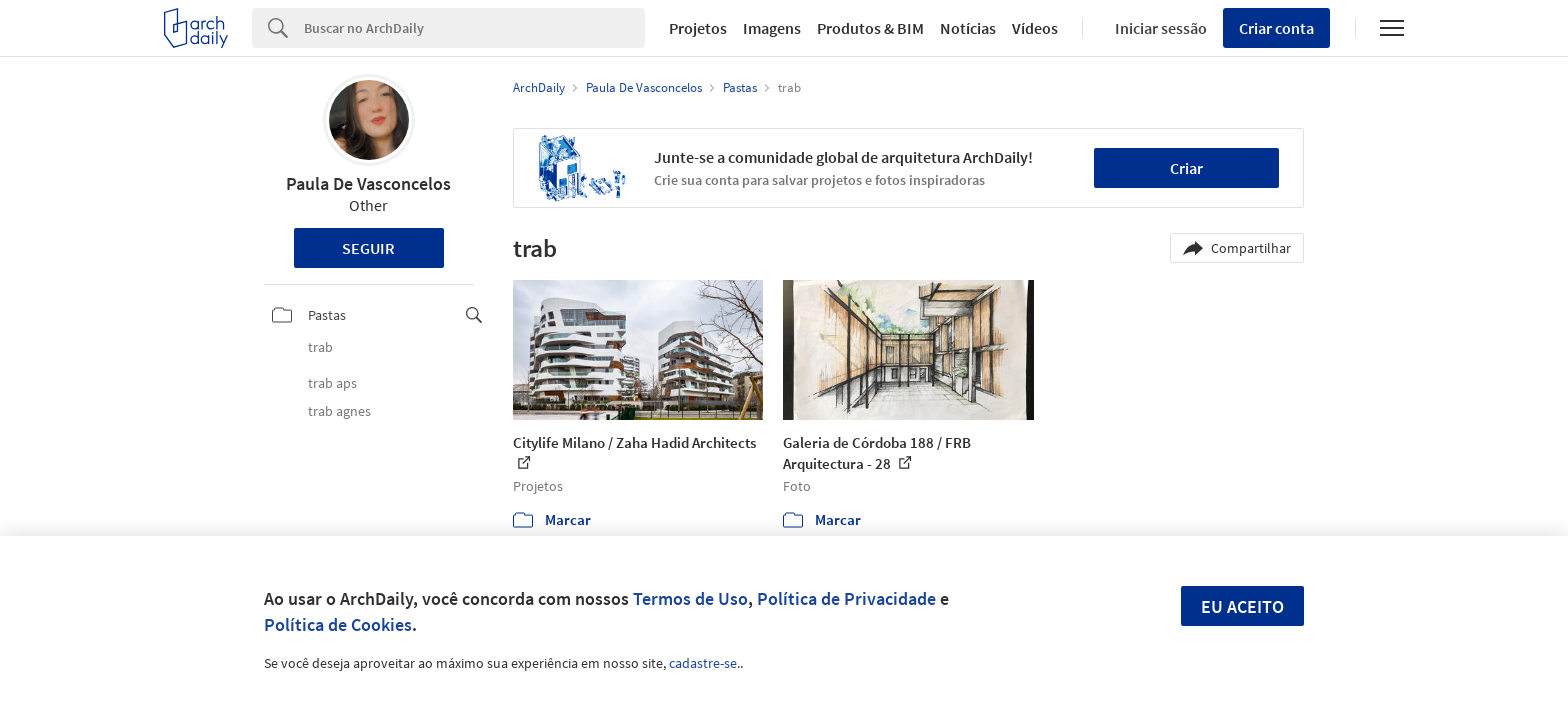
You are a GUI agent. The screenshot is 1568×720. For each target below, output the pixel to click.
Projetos (698, 28)
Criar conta (1276, 28)
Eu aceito (1242, 606)
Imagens (772, 28)
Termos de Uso (690, 598)
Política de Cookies (338, 624)
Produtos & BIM (870, 28)
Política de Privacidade (846, 598)
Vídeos (1035, 28)
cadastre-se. (704, 663)
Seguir (368, 248)
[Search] (474, 28)
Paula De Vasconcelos (368, 183)
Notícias (968, 28)
